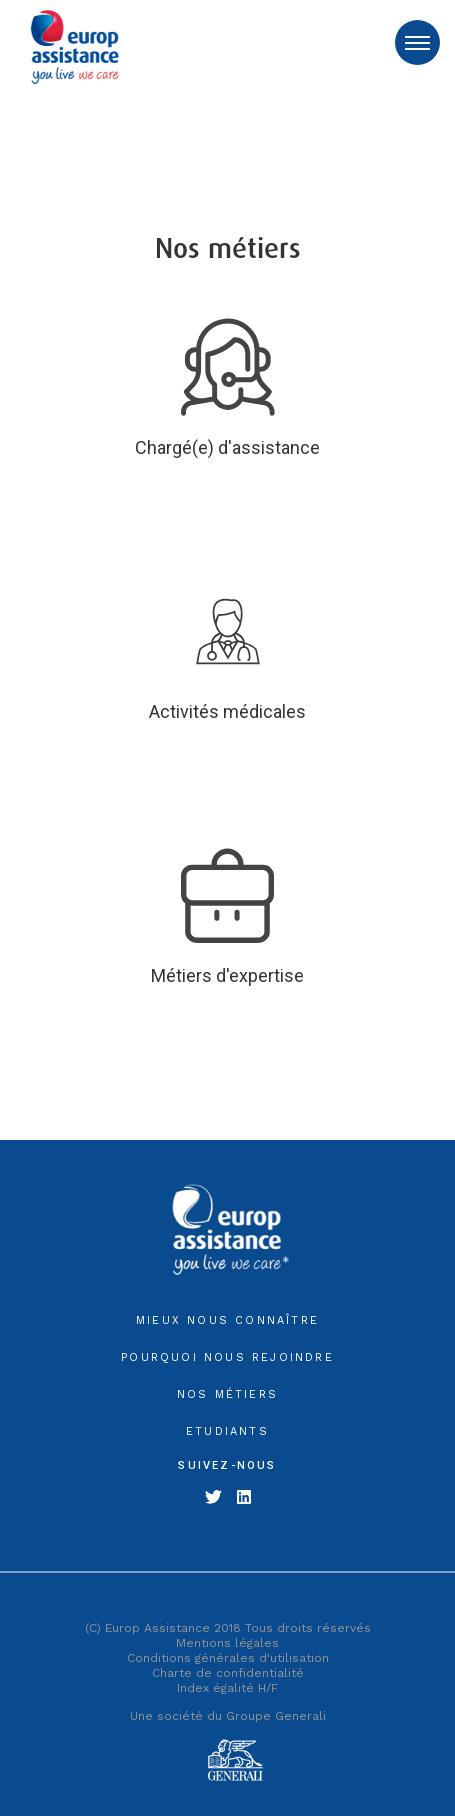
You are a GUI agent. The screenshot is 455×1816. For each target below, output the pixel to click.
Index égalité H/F (227, 1688)
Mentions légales (227, 1643)
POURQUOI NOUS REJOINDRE (227, 1357)
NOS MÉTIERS (227, 1394)
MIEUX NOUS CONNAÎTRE (227, 1320)
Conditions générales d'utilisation (228, 1658)
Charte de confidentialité (228, 1673)
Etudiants (227, 1431)
